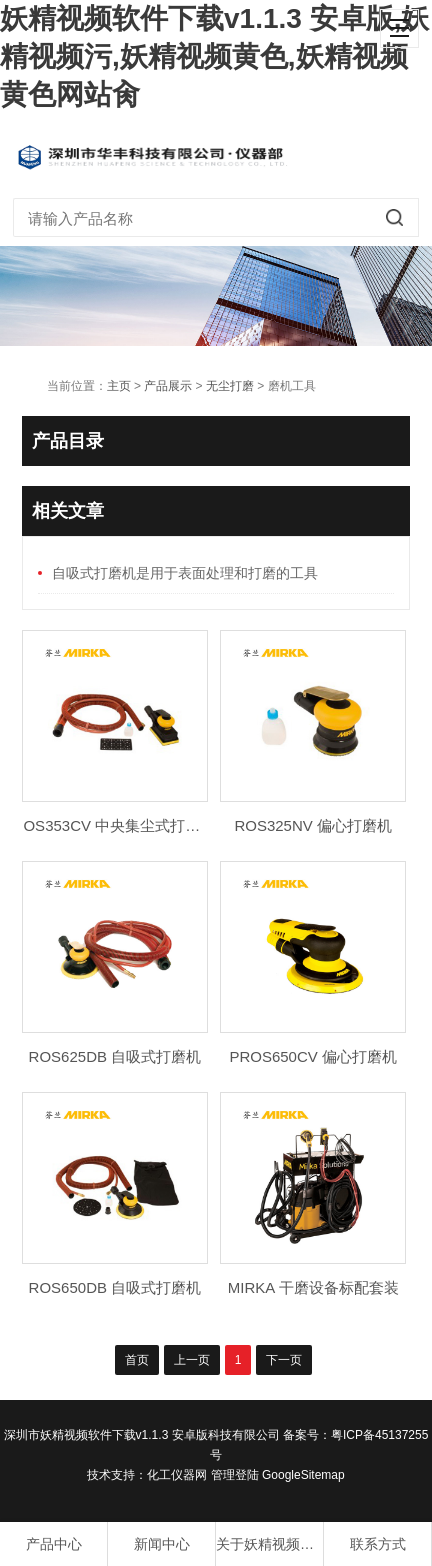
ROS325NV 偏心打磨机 (313, 825)
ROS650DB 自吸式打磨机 (115, 1287)
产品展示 (168, 386)
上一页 (192, 1360)
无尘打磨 (230, 386)
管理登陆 (235, 1475)
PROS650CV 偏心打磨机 (313, 1056)
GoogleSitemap (303, 1475)
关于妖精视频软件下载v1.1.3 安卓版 (269, 1544)
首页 (137, 1360)
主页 (119, 386)
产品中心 (54, 1544)
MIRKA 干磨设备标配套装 (313, 1287)
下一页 (284, 1360)
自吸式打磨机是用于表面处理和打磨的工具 (185, 573)
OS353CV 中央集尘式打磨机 (119, 825)
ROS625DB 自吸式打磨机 (115, 1056)
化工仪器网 (177, 1475)
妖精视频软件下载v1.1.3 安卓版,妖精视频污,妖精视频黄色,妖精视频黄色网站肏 (214, 56)
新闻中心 (162, 1544)
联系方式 (378, 1544)
